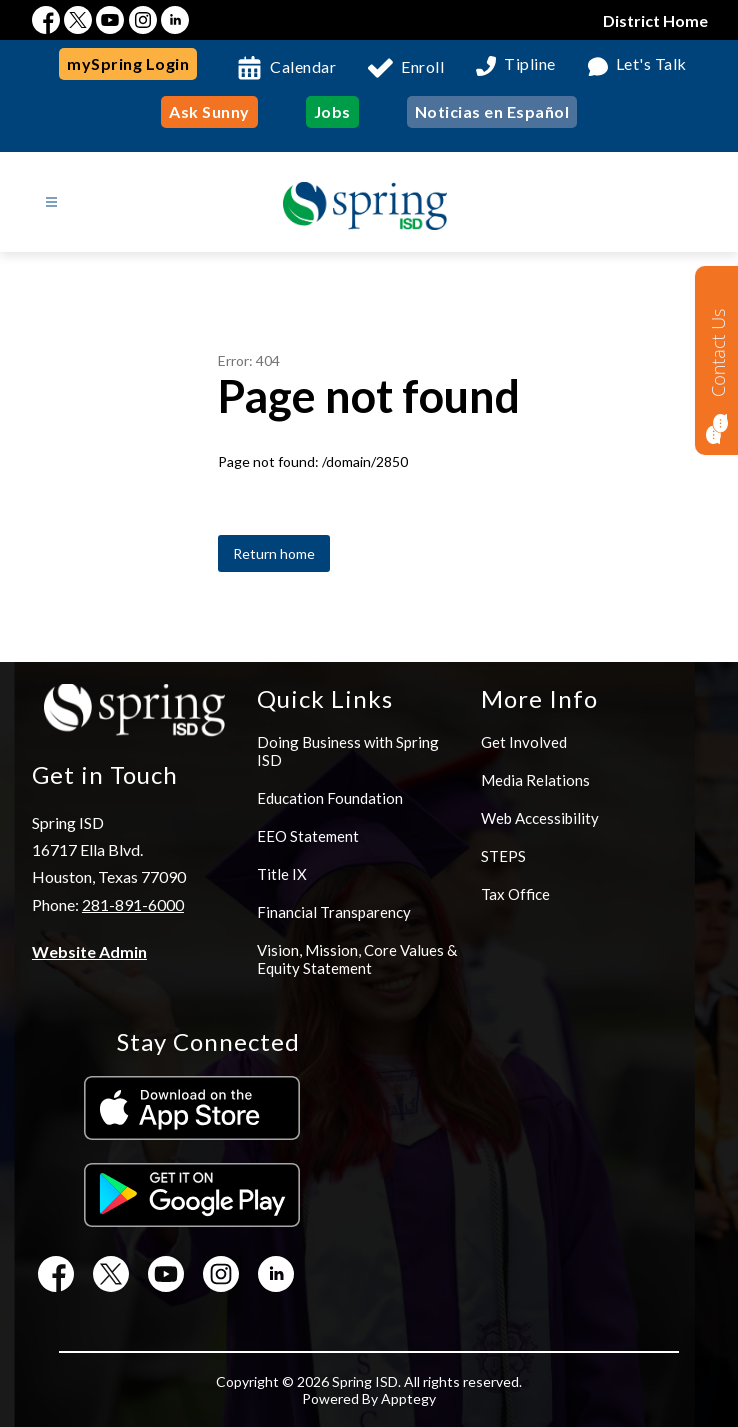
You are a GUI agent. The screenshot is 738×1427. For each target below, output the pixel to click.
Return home (274, 553)
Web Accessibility (540, 818)
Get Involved (524, 742)
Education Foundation (330, 798)
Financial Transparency (334, 912)
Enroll (422, 66)
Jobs (332, 111)
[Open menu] (51, 202)
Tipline (530, 64)
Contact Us (718, 352)
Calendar (303, 66)
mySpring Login (128, 63)
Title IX (282, 874)
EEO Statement (308, 836)
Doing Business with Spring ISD (348, 751)
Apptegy (408, 1398)
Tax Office (515, 894)
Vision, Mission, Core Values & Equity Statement (357, 959)
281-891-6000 (133, 904)
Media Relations (535, 780)
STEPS (503, 856)
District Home (655, 20)
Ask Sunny (209, 111)
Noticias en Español (492, 111)
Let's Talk (651, 64)
